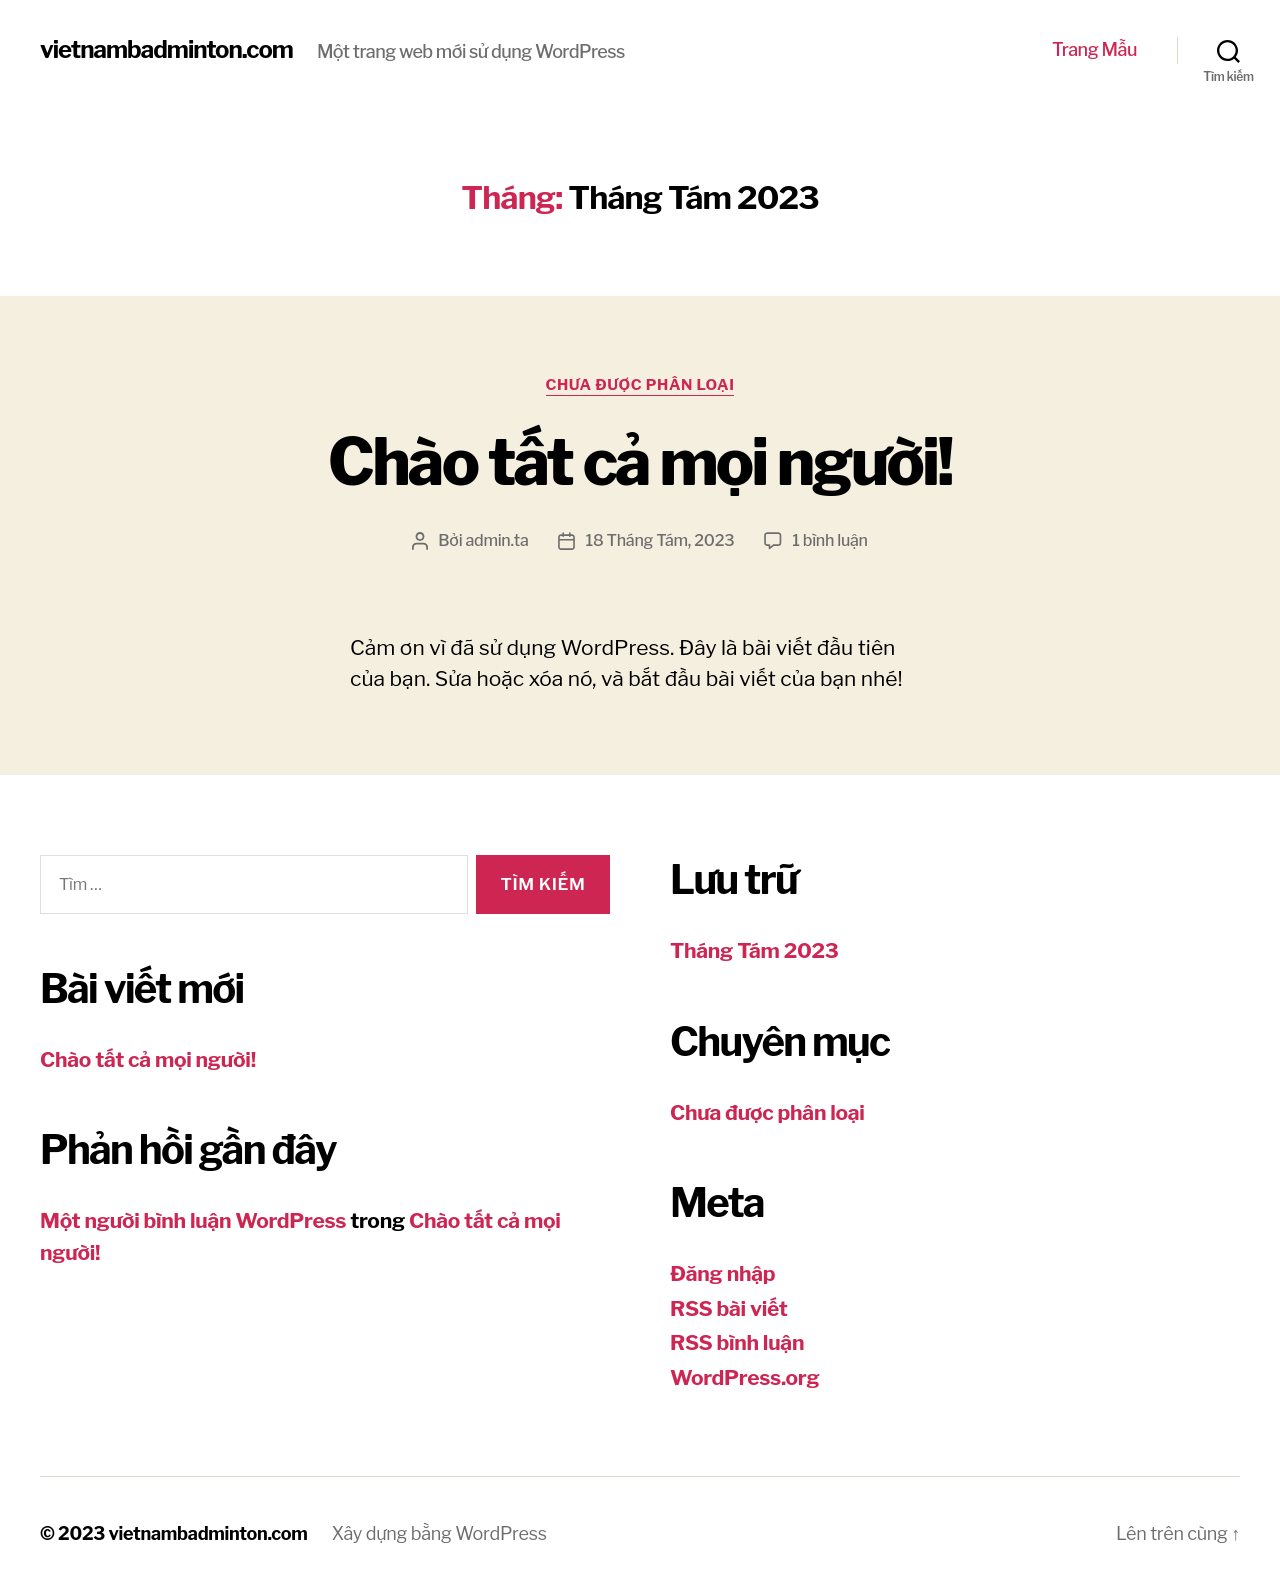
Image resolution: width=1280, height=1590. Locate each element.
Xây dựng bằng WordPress (439, 1533)
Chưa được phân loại (640, 385)
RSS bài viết (729, 1308)
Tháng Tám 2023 (754, 950)
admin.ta (496, 540)
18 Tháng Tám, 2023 (659, 540)
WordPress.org (744, 1377)
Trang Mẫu (1094, 49)
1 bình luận (829, 540)
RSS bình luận (737, 1342)
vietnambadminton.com (166, 50)
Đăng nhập (722, 1273)
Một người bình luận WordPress (193, 1220)
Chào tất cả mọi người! (640, 462)
